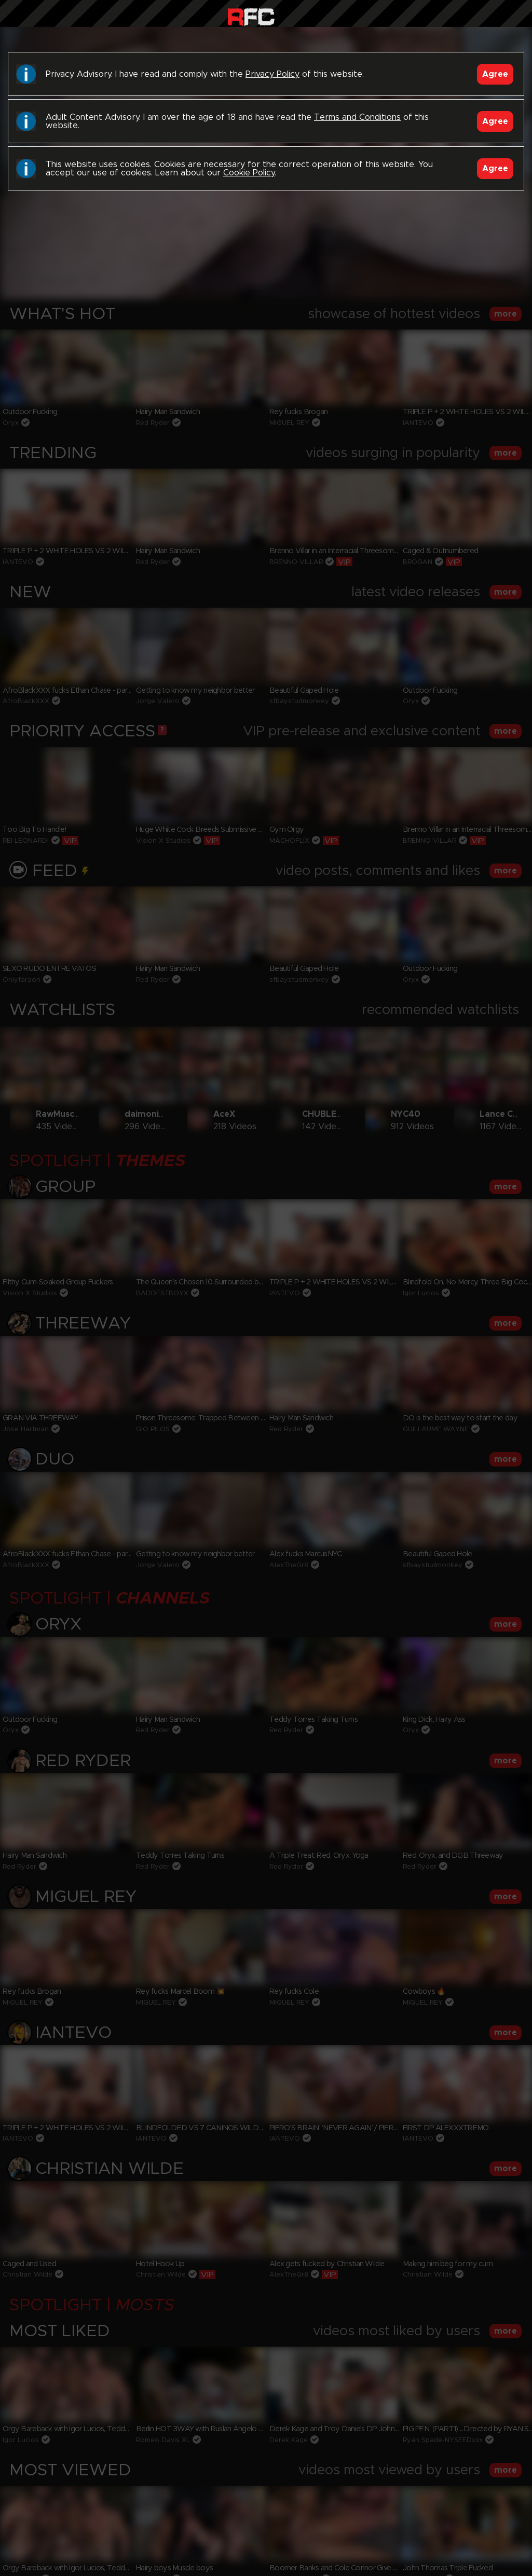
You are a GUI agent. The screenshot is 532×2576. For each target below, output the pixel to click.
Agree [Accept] (495, 74)
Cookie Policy (249, 173)
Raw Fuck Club (251, 15)
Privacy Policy (272, 74)
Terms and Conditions (357, 117)
